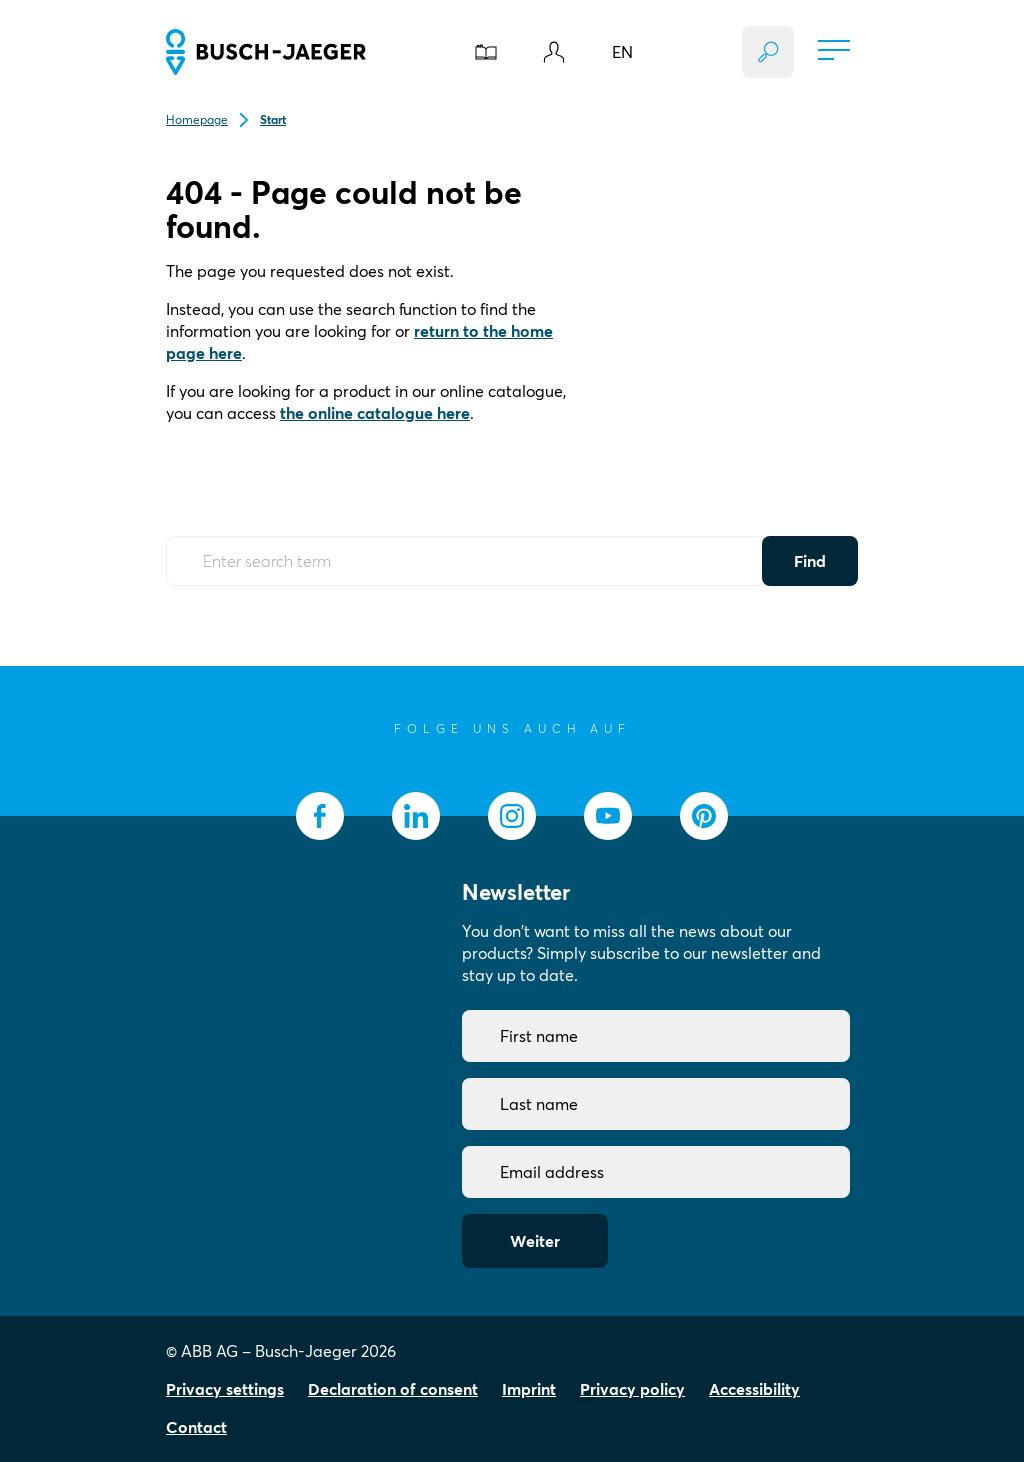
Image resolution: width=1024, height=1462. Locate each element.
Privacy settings (225, 1389)
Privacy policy (632, 1389)
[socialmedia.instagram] (512, 816)
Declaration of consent (393, 1389)
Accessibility (754, 1389)
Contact (196, 1427)
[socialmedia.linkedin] (416, 816)
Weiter (535, 1241)
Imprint (529, 1389)
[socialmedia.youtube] (608, 816)
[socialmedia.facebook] (320, 816)
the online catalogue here (375, 413)
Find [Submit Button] (810, 561)
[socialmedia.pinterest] (704, 816)
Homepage (197, 119)
